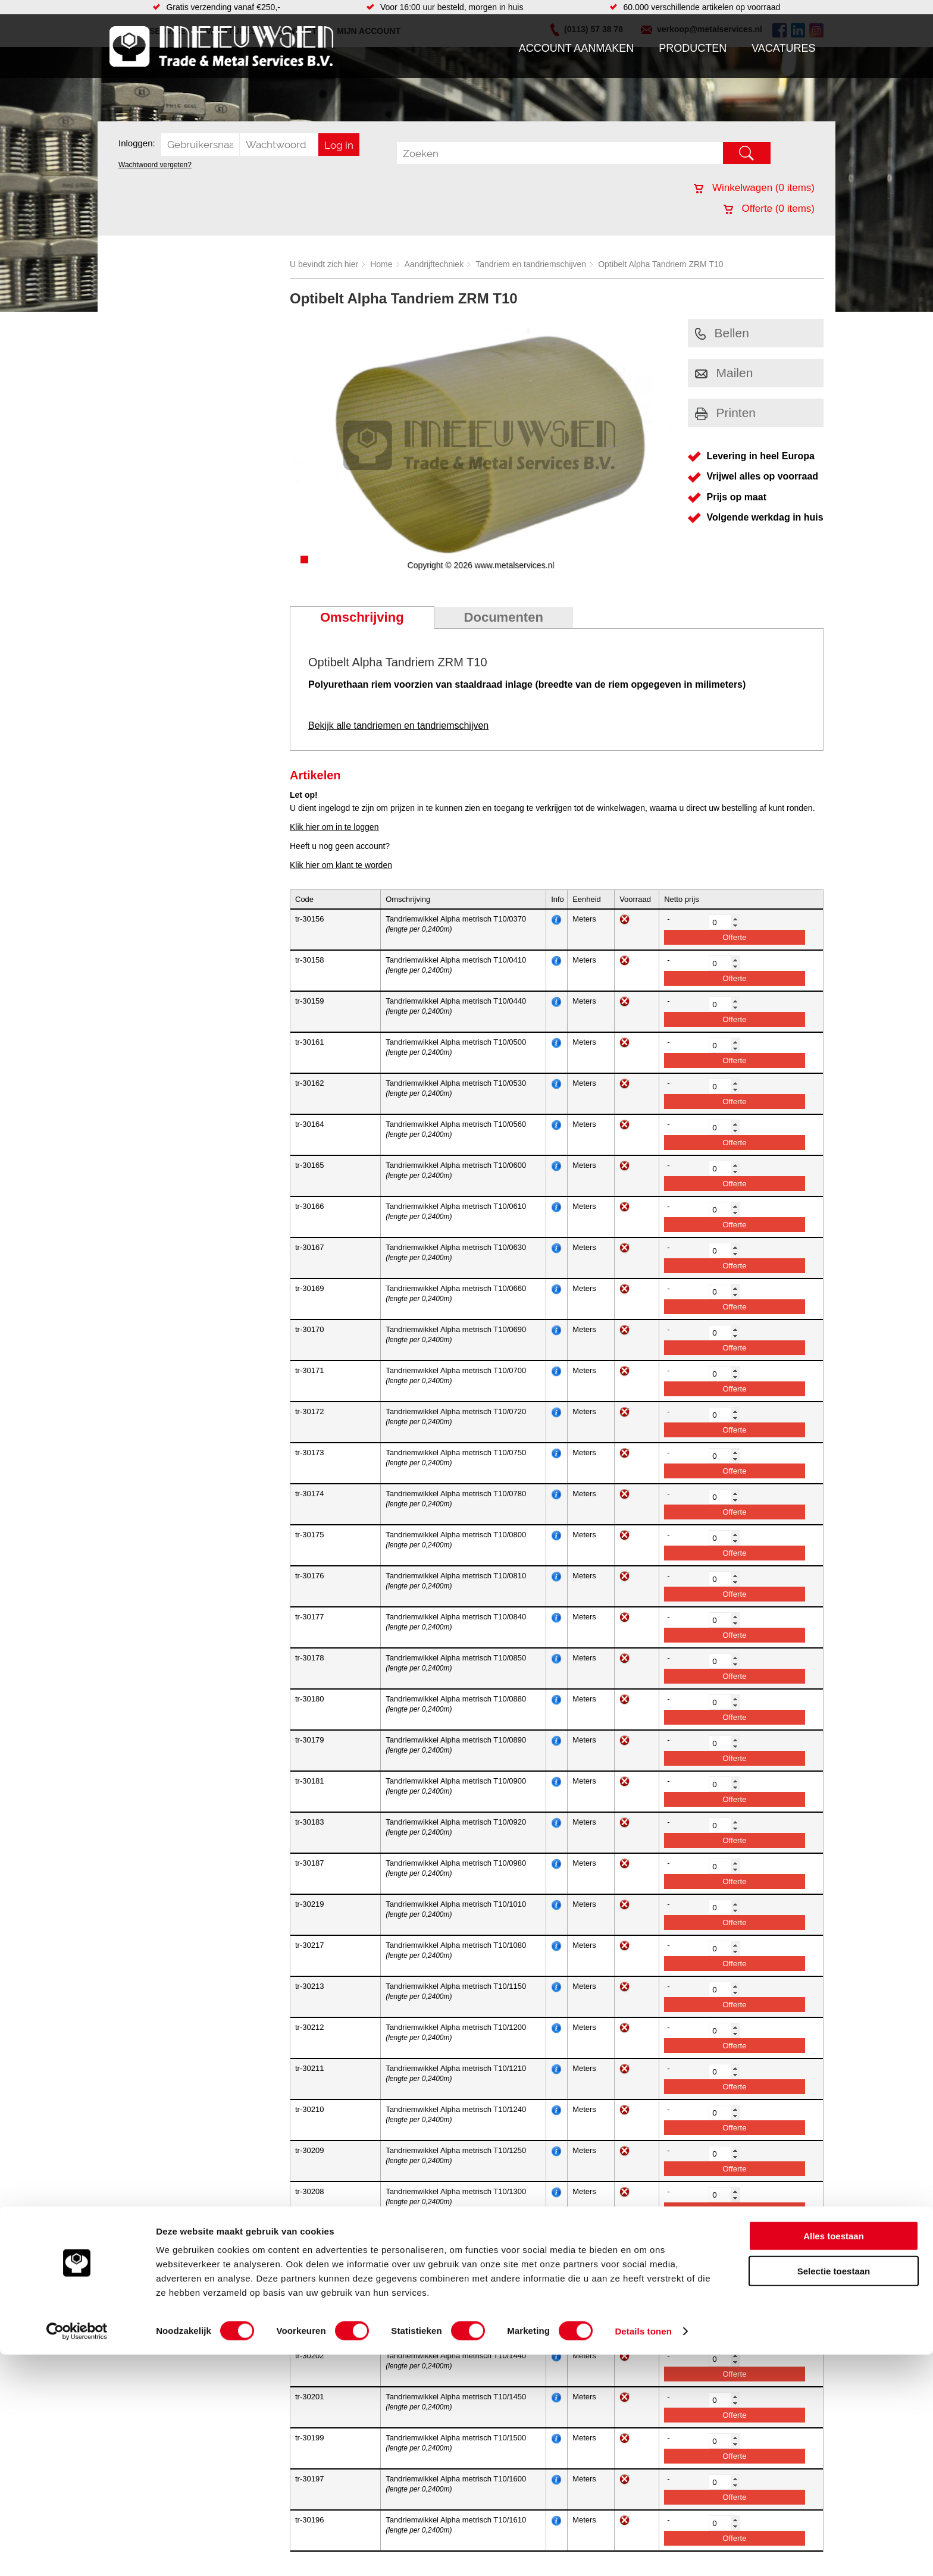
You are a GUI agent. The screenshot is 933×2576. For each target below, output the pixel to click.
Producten (693, 48)
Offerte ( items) (769, 208)
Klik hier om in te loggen (334, 827)
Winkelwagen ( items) (754, 187)
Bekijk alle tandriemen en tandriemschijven (398, 725)
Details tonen (643, 2552)
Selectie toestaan (834, 2492)
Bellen (722, 333)
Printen (725, 412)
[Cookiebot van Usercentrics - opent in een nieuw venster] (77, 2553)
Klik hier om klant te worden (341, 865)
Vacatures (783, 48)
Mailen (724, 373)
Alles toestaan (833, 2457)
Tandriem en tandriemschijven (530, 264)
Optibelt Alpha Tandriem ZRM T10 (660, 264)
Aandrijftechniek (434, 264)
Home (381, 264)
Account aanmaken (576, 48)
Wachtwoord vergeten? (155, 165)
